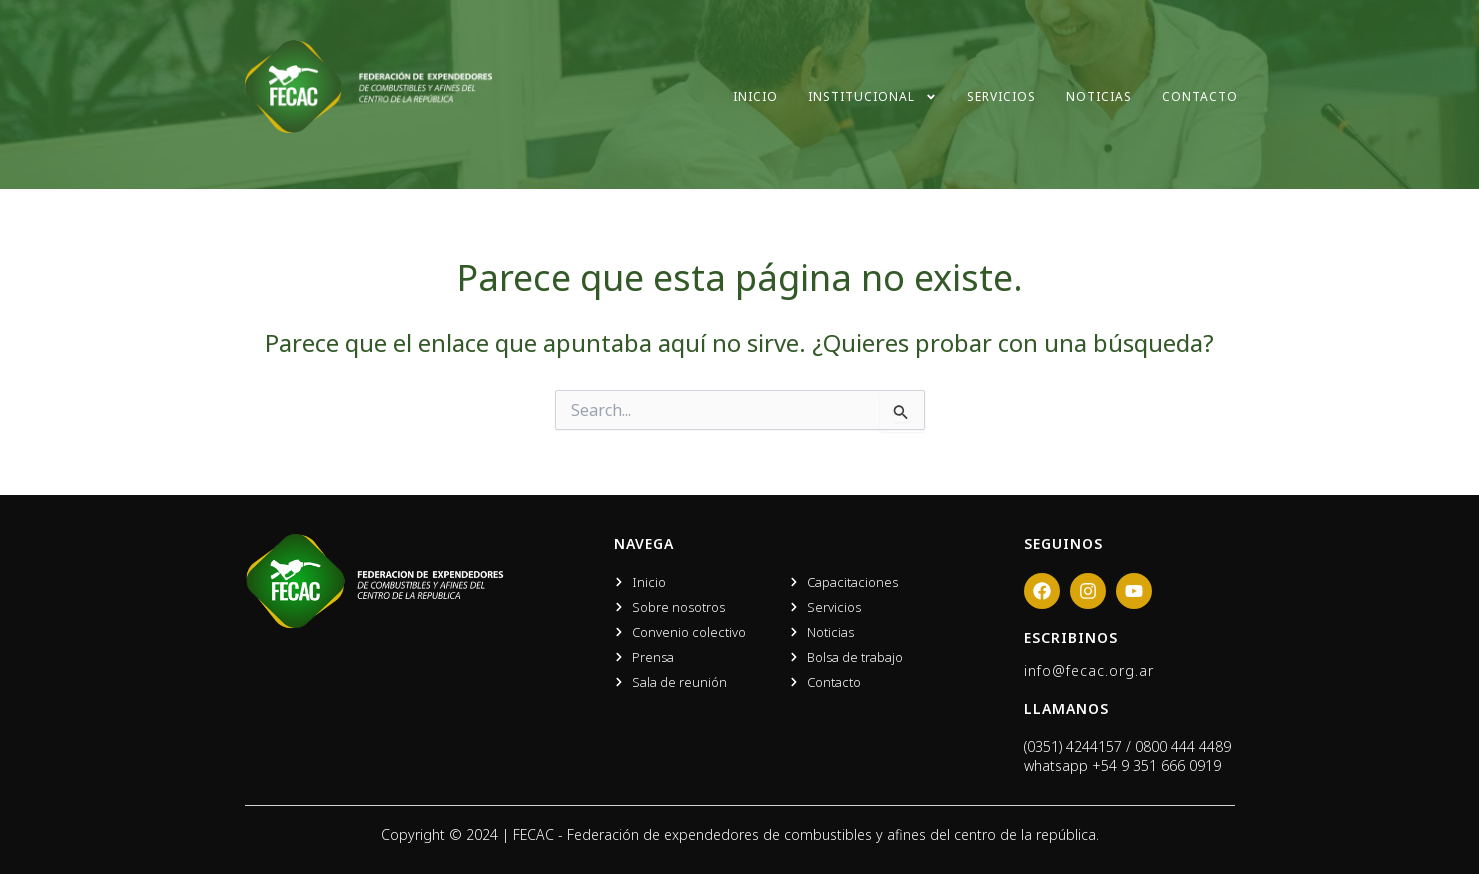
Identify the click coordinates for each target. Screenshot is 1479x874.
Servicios (1001, 96)
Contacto (1200, 96)
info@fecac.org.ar (1089, 670)
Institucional (872, 97)
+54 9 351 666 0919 (1156, 765)
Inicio (755, 96)
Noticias (1099, 96)
